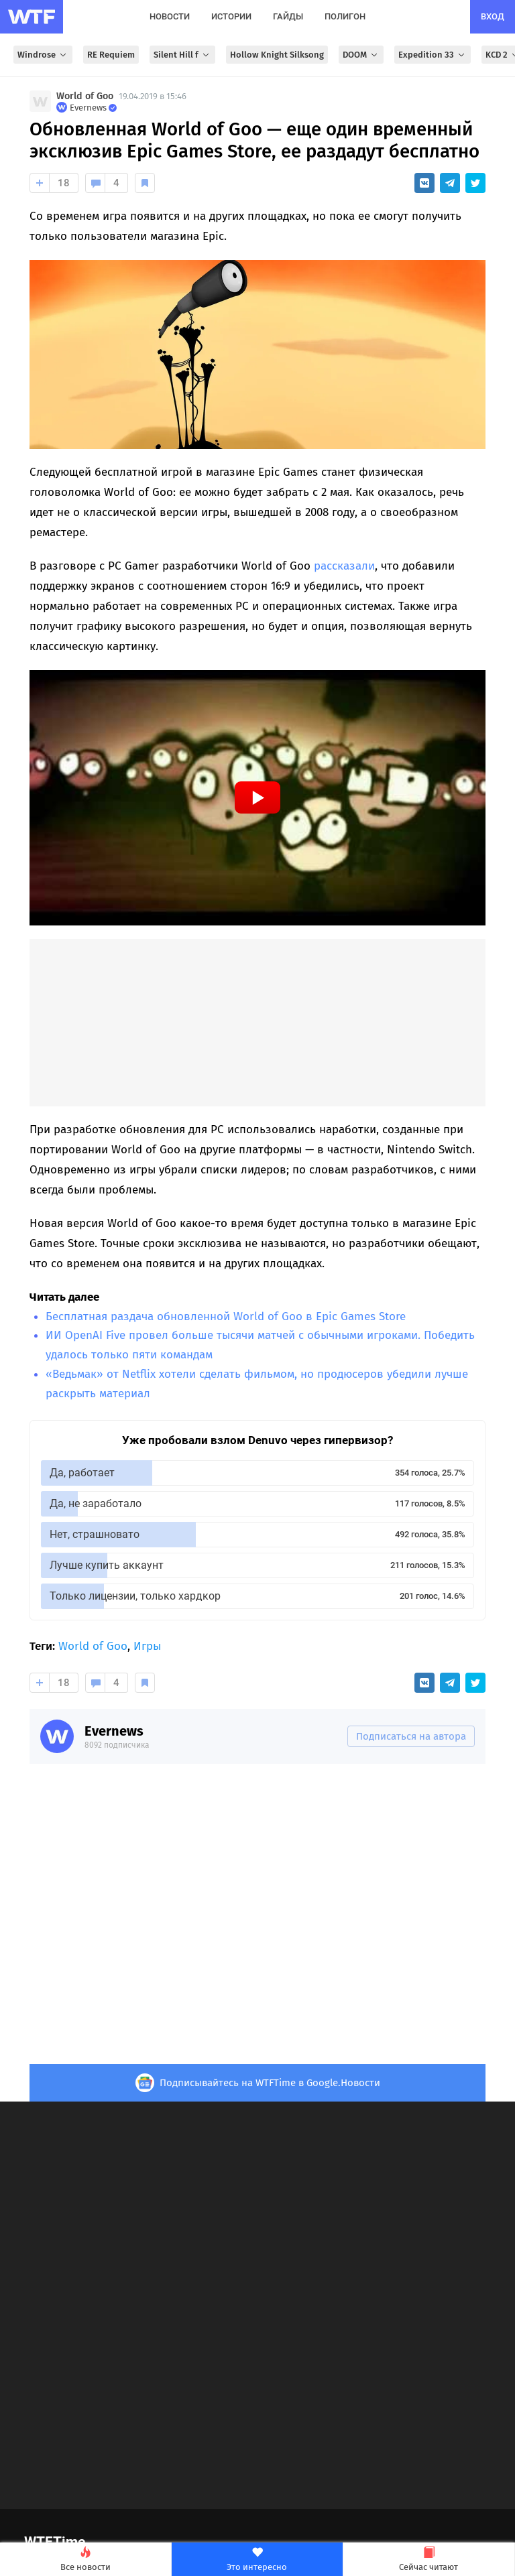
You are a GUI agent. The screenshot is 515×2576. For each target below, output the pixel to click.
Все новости (85, 2559)
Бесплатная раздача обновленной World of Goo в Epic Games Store (226, 1316)
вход (492, 16)
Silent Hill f (182, 55)
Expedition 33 (432, 55)
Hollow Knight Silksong (277, 55)
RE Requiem (111, 55)
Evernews (114, 1731)
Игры (147, 1646)
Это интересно (257, 2559)
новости (170, 16)
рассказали (344, 566)
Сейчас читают (428, 2559)
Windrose (42, 55)
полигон (345, 16)
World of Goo (84, 96)
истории (231, 16)
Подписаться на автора (411, 1736)
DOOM (361, 55)
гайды (288, 16)
